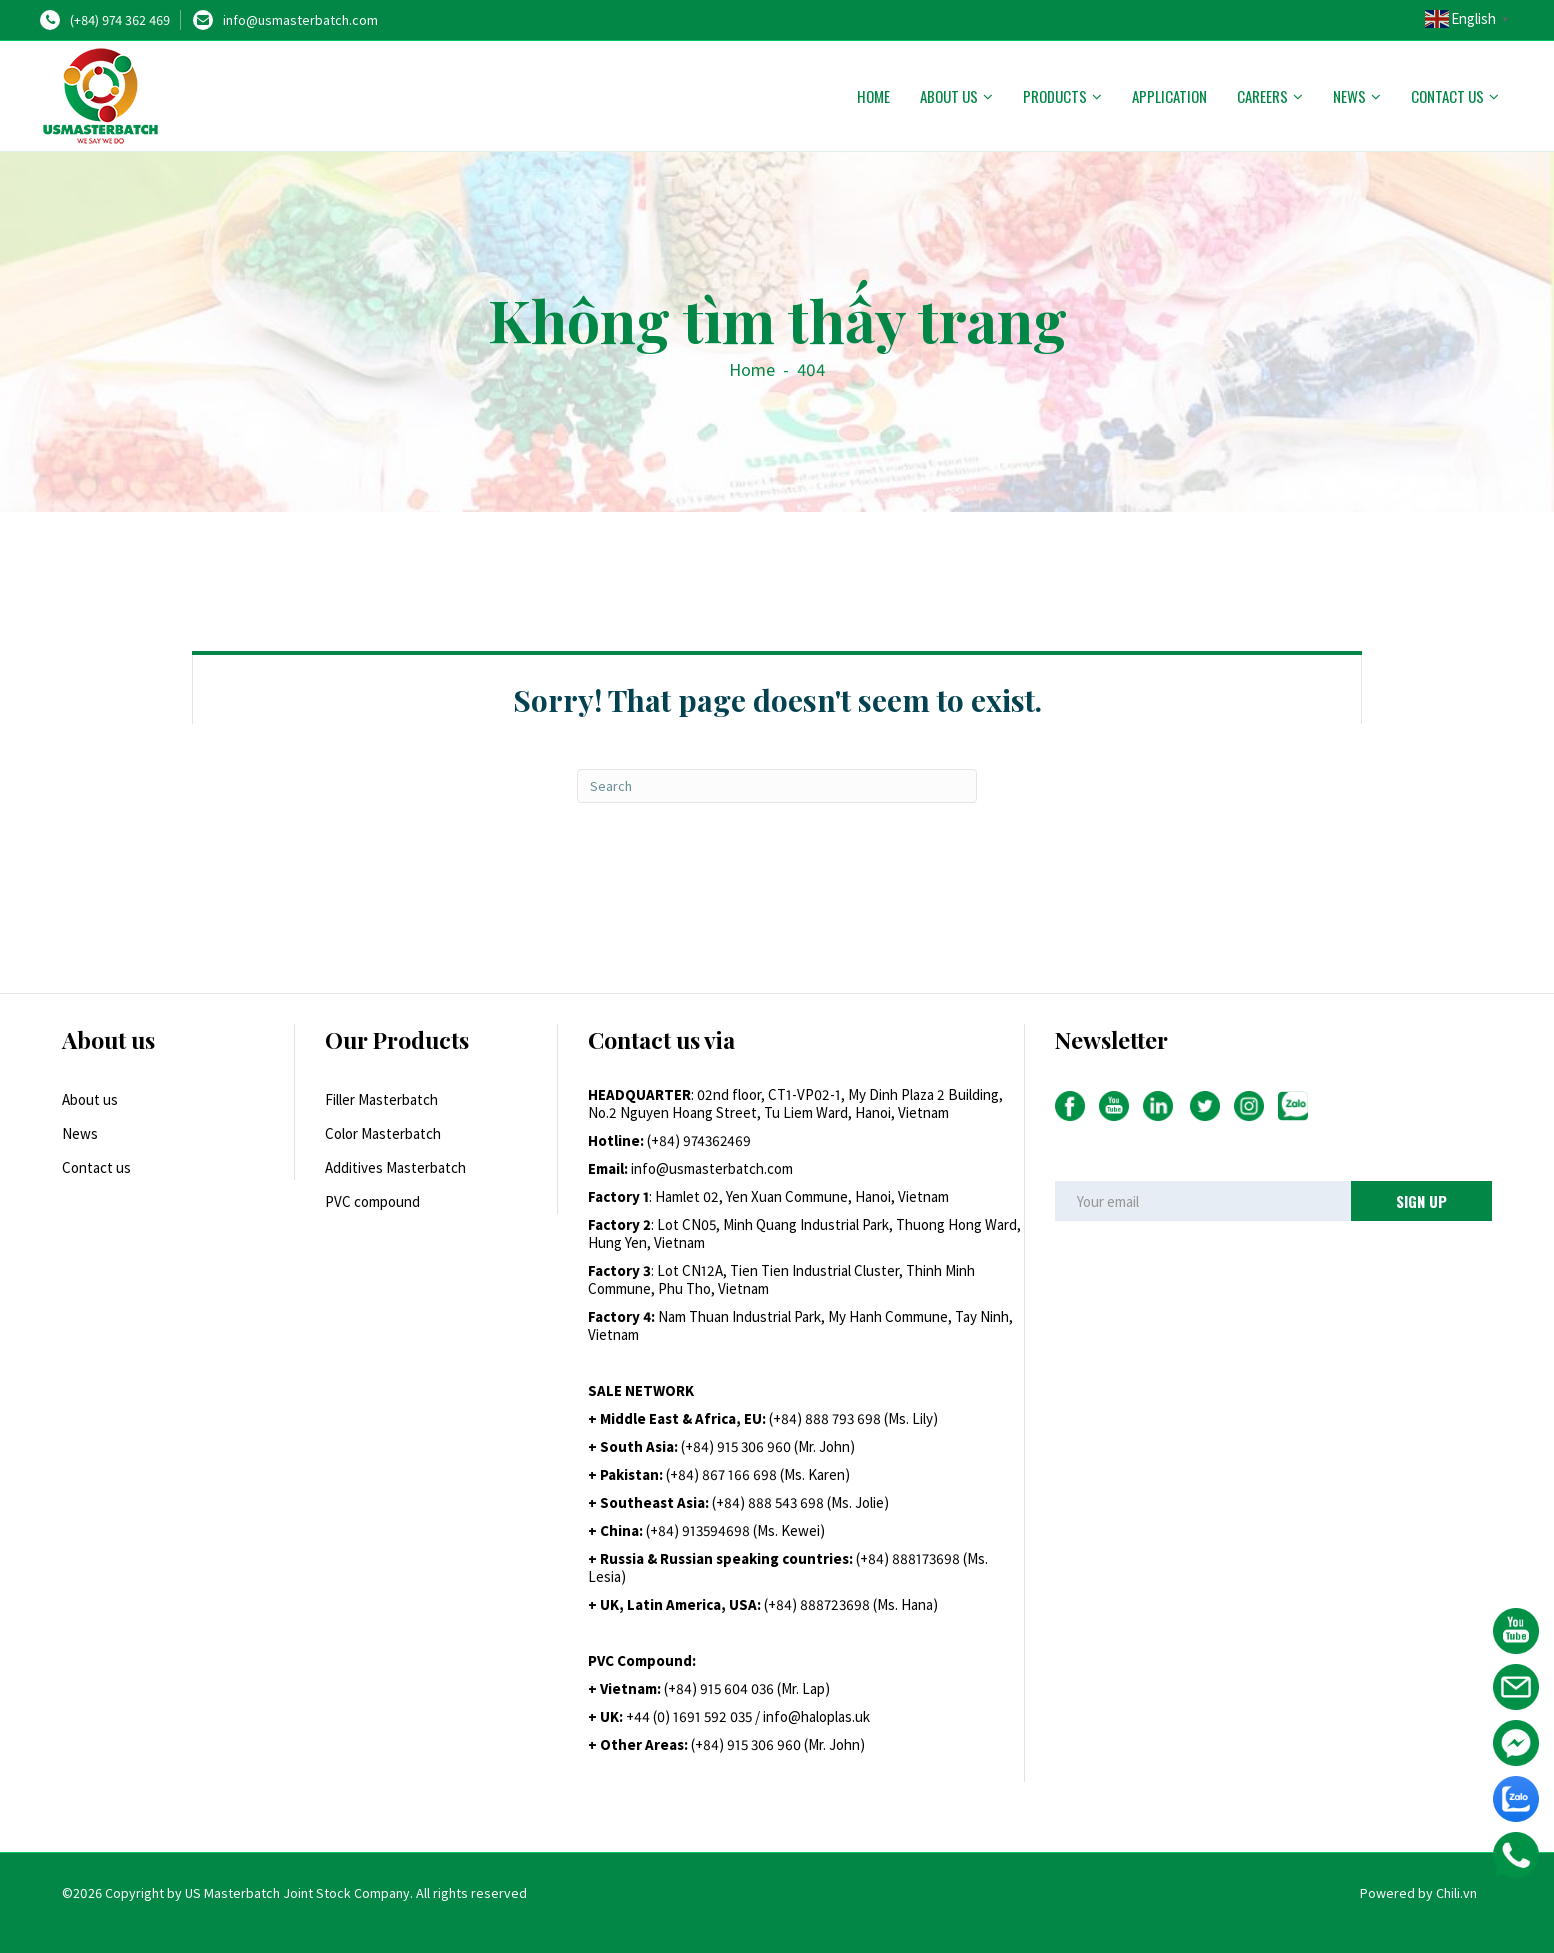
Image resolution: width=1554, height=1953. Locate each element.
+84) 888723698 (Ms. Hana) (853, 1604)
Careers (1262, 96)
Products (1055, 96)
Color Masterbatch (383, 1133)
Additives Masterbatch (395, 1167)
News (1349, 96)
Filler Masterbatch (381, 1099)
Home (873, 96)
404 (811, 369)
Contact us (1447, 96)
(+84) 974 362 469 (120, 20)
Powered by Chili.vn (1418, 1893)
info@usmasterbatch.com (300, 20)
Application (1169, 96)
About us (949, 96)
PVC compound (372, 1201)
